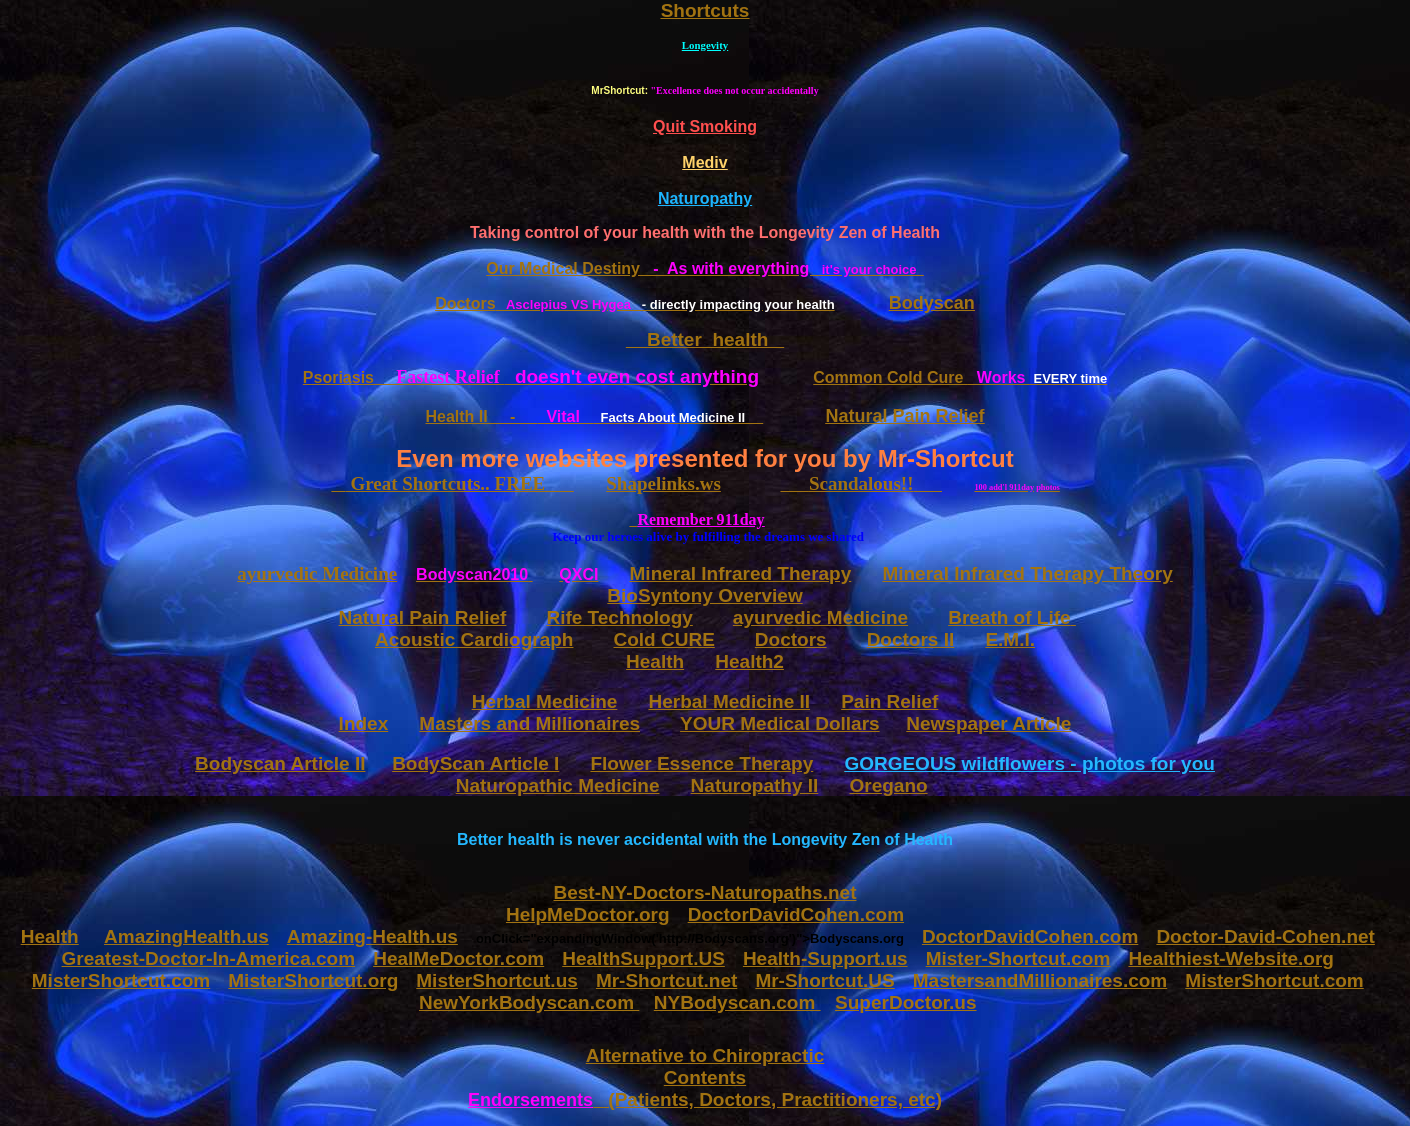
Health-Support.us (825, 958)
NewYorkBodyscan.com (529, 1002)
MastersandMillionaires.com (1040, 980)
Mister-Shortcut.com (1018, 958)
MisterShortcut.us (497, 980)
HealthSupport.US (643, 958)
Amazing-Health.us (372, 936)
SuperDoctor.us (905, 1002)
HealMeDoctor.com (458, 958)
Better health (705, 339)
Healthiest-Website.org (1231, 958)
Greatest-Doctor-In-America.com (209, 958)
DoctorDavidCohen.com (1030, 936)
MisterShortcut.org (313, 980)
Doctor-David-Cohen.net (1265, 936)
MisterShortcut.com (121, 980)
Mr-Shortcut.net (666, 980)
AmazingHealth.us (186, 936)
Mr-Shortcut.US (824, 980)
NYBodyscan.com (737, 1002)
